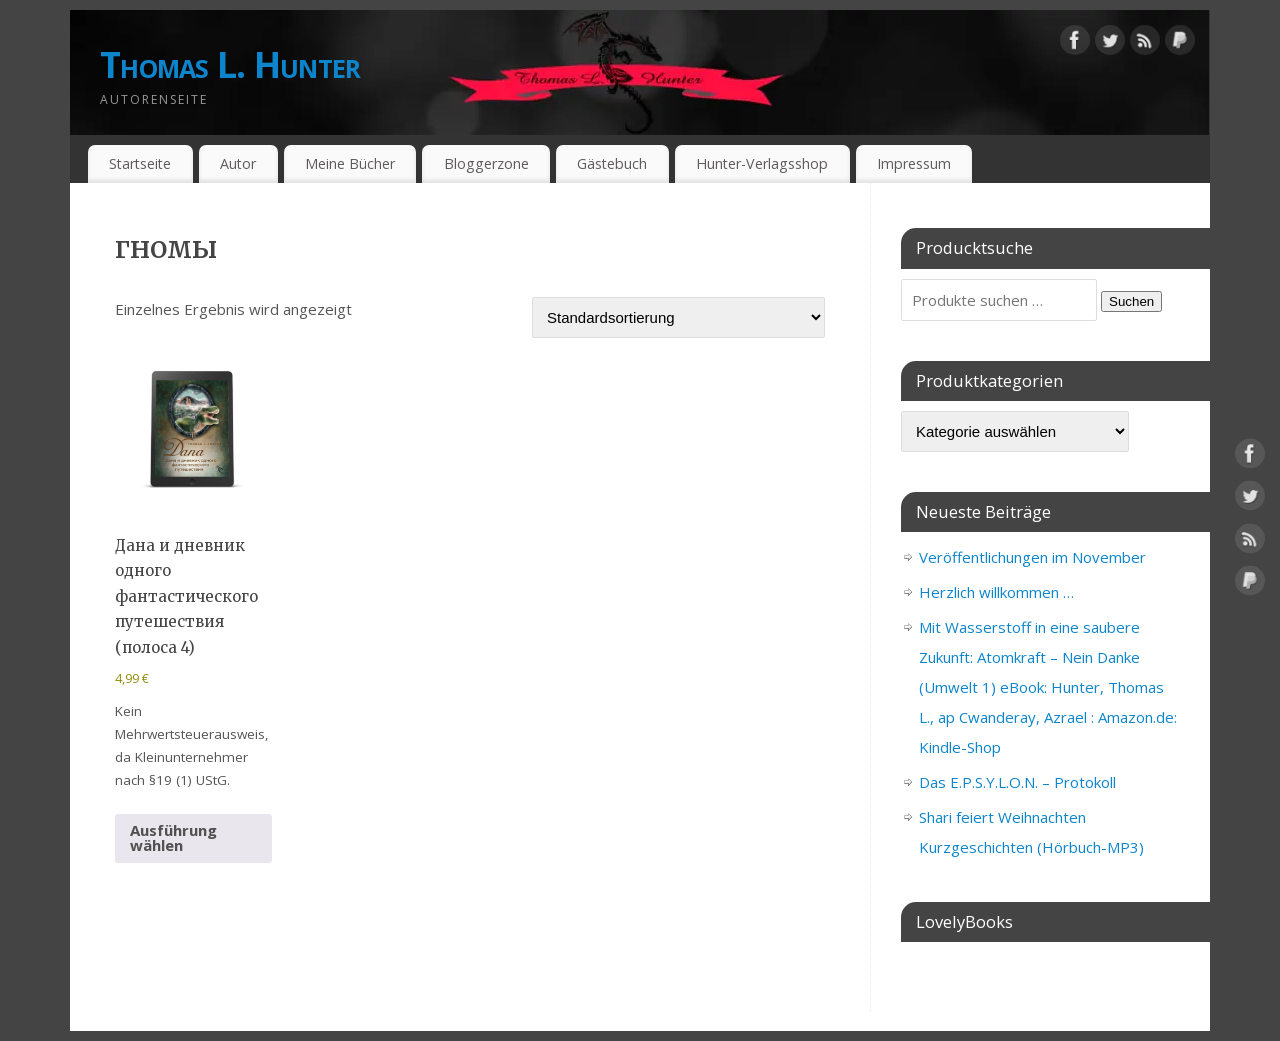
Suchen (1131, 301)
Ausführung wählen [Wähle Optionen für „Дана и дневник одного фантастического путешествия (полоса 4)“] (173, 837)
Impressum (914, 163)
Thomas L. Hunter (230, 64)
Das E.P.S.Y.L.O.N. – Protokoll (1017, 782)
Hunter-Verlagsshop (762, 163)
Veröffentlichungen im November (1032, 557)
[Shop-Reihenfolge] (678, 317)
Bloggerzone (486, 163)
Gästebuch (612, 163)
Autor (238, 163)
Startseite (140, 163)
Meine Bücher (350, 163)
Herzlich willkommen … (996, 592)
